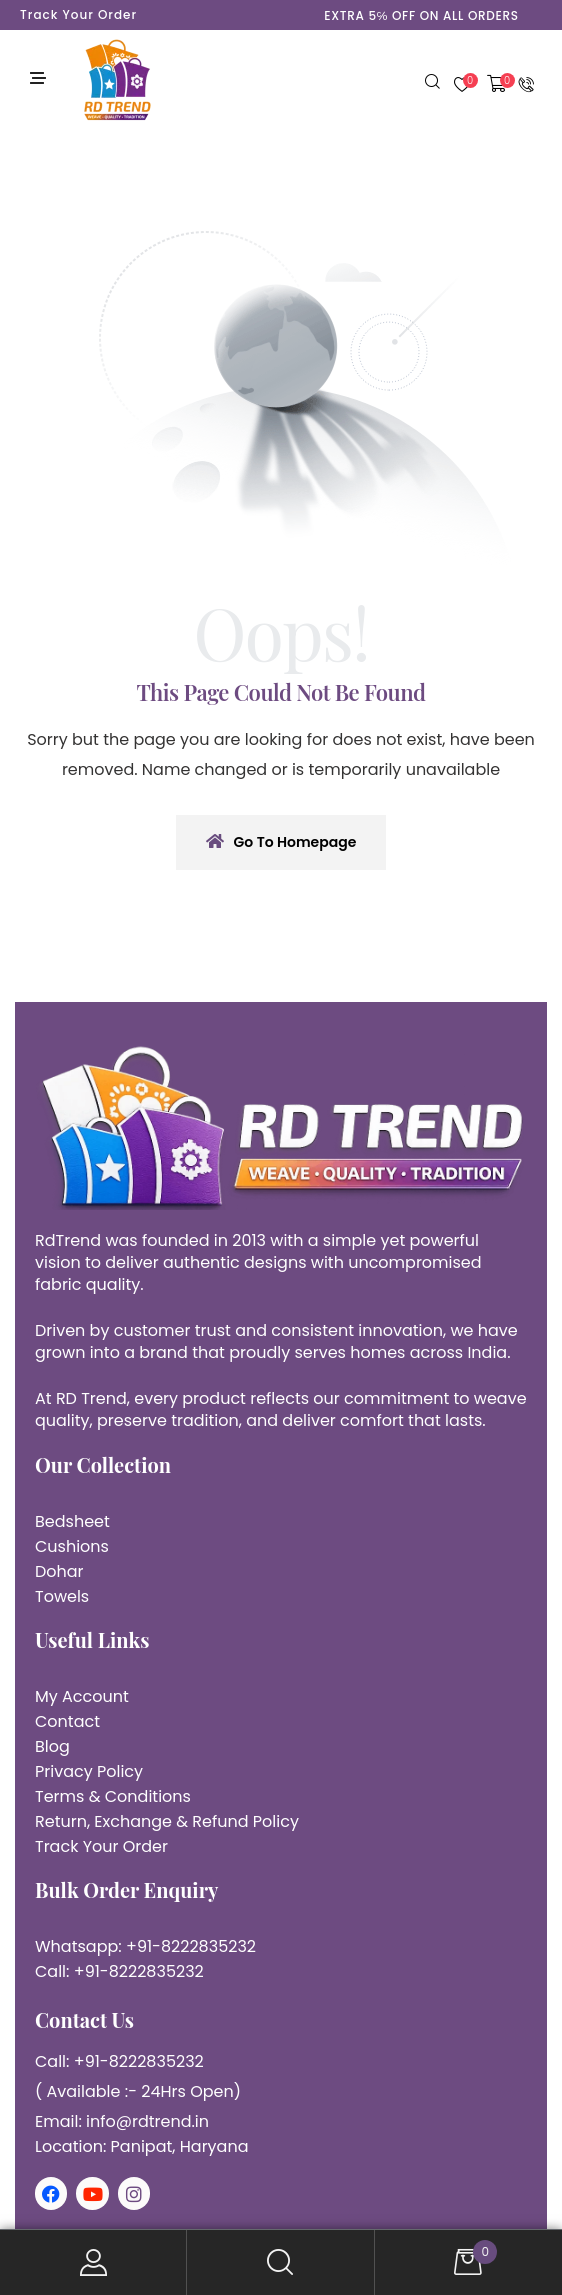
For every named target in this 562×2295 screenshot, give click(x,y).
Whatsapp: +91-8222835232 (145, 1946)
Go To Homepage (281, 842)
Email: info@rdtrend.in (122, 2121)
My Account (93, 2262)
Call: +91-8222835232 (119, 1971)
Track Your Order (78, 14)
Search (280, 2262)
